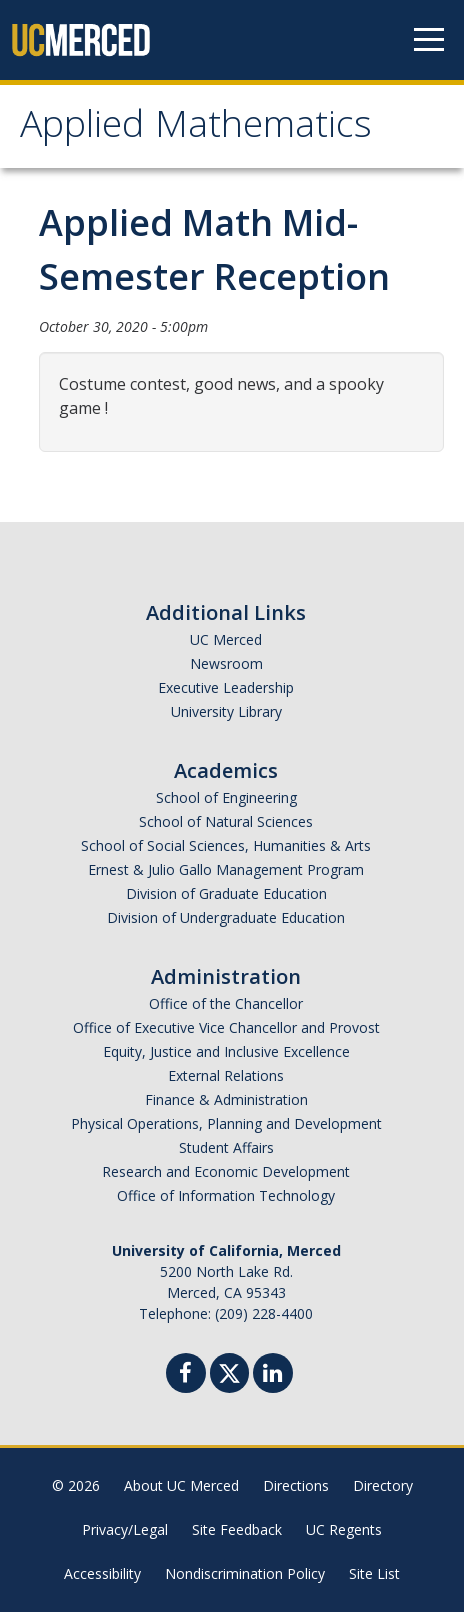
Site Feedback (237, 1529)
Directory (383, 1485)
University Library (226, 711)
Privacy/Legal (125, 1529)
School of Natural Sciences (226, 821)
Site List (374, 1573)
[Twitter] (229, 1370)
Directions (296, 1485)
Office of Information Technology (226, 1195)
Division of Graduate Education (226, 893)
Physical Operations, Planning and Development (226, 1123)
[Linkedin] (273, 1375)
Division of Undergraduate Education (226, 917)
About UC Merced (181, 1485)
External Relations (226, 1075)
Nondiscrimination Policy (245, 1573)
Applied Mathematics (196, 129)
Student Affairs (226, 1147)
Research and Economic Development (226, 1171)
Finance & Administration (226, 1099)
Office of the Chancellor (226, 1003)
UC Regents (344, 1529)
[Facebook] (186, 1375)
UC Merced (226, 639)
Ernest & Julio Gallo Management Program (226, 869)
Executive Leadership (226, 687)
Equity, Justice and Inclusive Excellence (226, 1051)
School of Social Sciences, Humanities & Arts (226, 845)
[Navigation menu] (429, 40)
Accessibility (102, 1573)
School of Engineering (226, 797)
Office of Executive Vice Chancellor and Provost (226, 1027)
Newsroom (226, 663)
